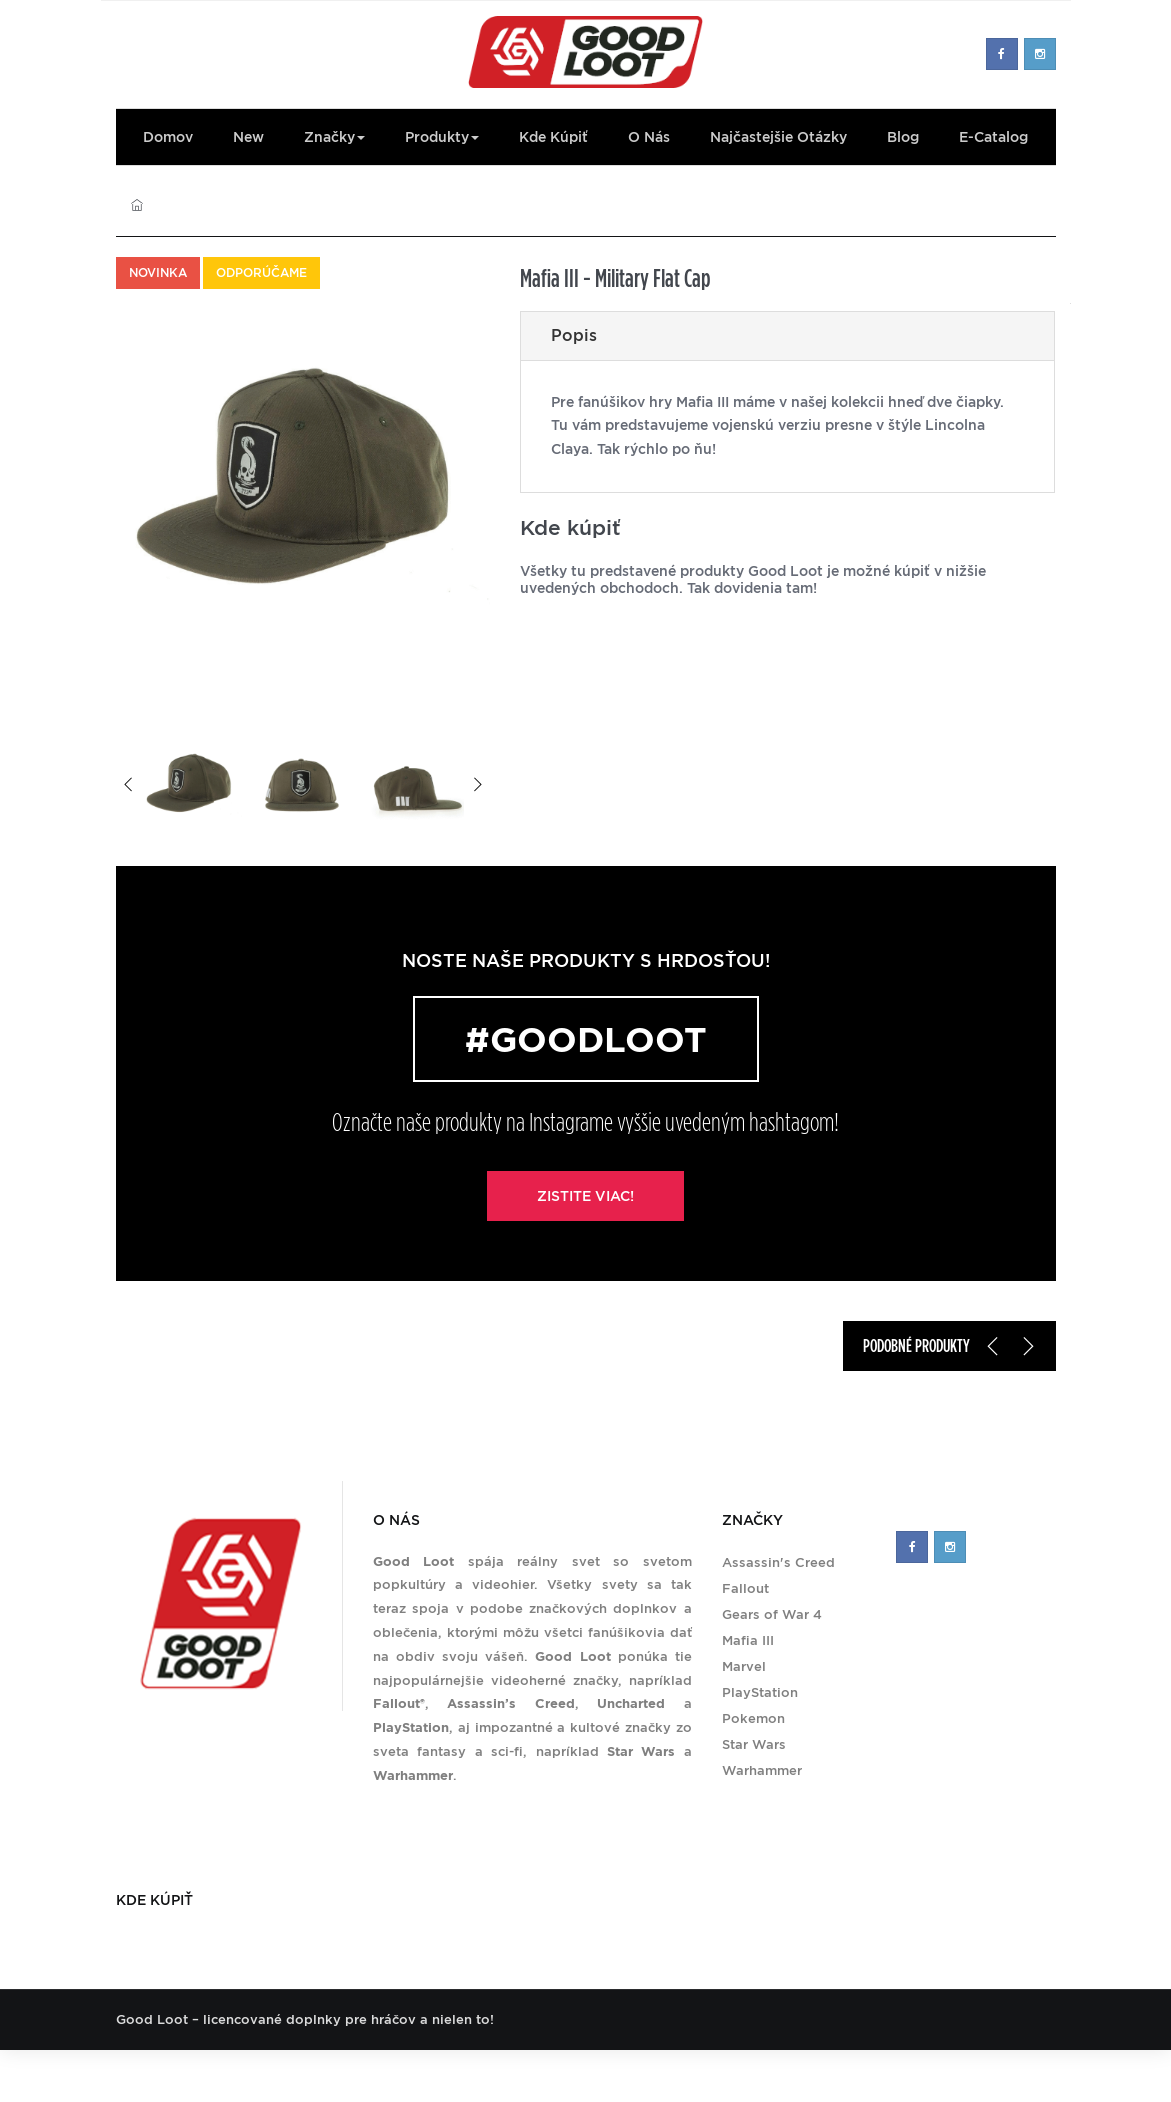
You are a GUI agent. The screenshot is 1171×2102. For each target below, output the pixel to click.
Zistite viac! (585, 1196)
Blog (903, 137)
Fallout (745, 1588)
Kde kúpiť (553, 137)
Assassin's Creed (778, 1562)
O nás (649, 137)
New (248, 137)
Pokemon (753, 1718)
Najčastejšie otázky (778, 137)
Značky (334, 137)
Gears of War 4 (772, 1614)
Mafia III (748, 1640)
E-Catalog (993, 137)
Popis (574, 335)
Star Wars (754, 1744)
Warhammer (762, 1770)
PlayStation (760, 1692)
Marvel (744, 1666)
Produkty (442, 137)
